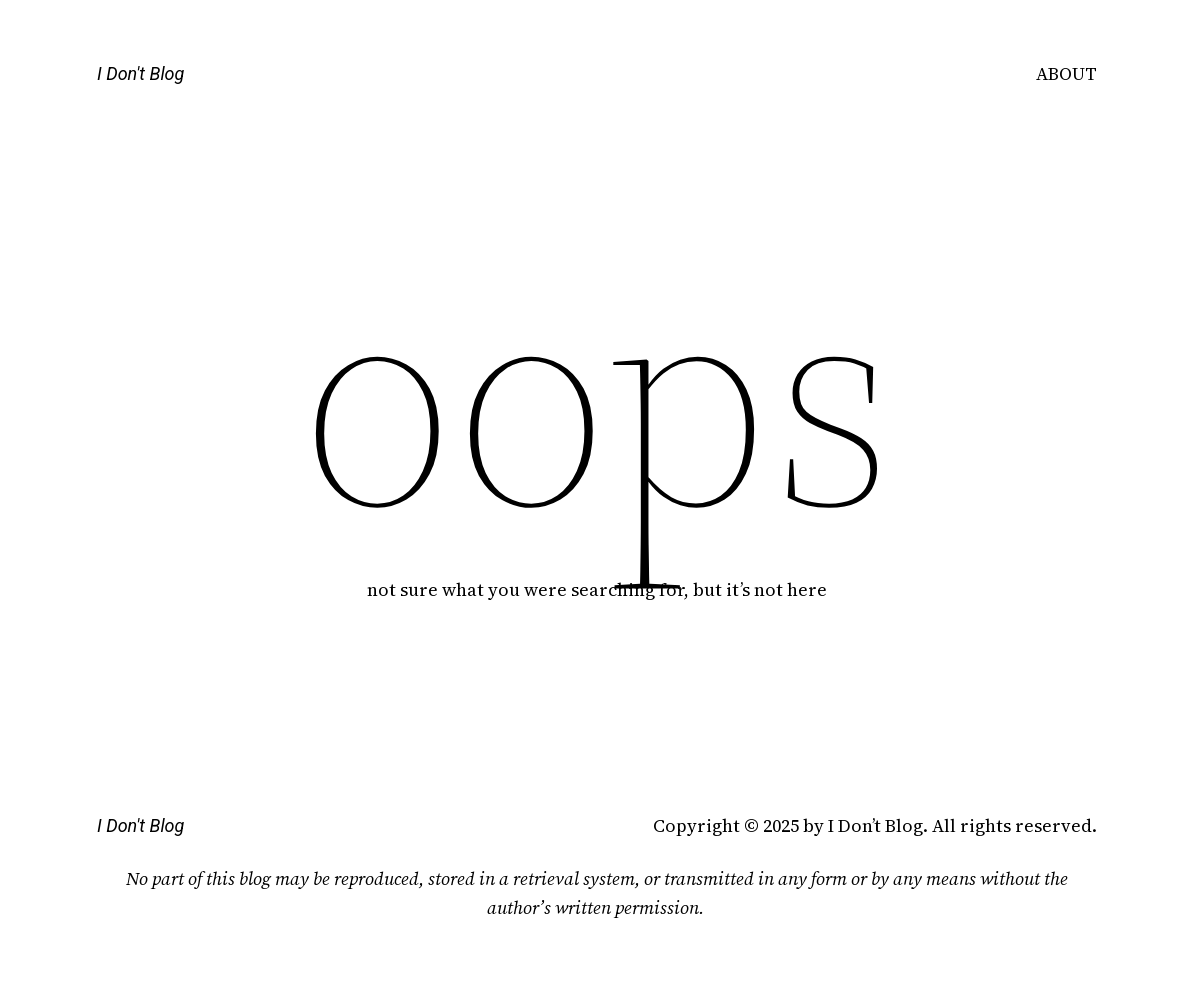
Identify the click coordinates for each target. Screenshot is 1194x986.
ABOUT (1066, 73)
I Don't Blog (140, 73)
